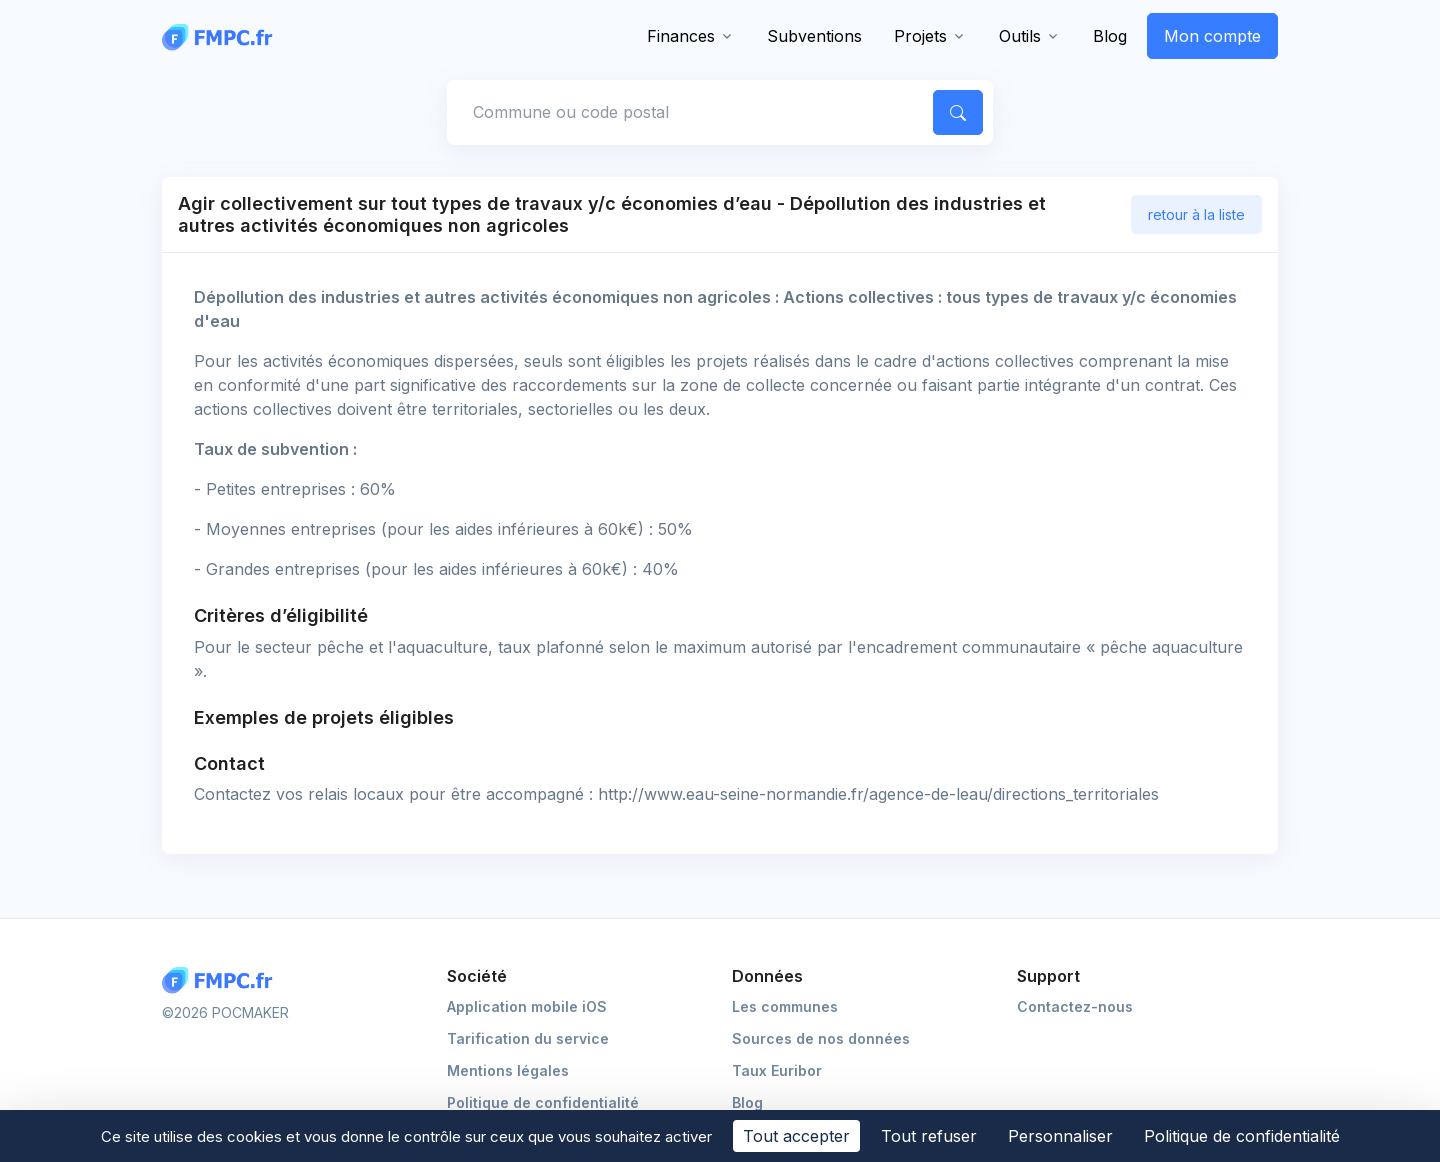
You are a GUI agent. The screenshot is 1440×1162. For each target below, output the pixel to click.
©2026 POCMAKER (225, 1012)
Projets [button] (920, 36)
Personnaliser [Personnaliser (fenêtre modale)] (1060, 1136)
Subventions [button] (814, 36)
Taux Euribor (777, 1070)
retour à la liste (1196, 214)
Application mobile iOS (527, 1006)
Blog (1110, 36)
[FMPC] (222, 36)
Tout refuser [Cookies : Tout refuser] (929, 1136)
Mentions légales (508, 1070)
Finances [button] (681, 36)
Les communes (785, 1006)
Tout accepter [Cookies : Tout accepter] (796, 1136)
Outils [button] (1020, 36)
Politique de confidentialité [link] (1242, 1136)
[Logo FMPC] (222, 980)
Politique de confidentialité (543, 1102)
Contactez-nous (1075, 1006)
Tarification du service (528, 1038)
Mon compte (1212, 36)
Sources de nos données (821, 1038)
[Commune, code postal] (687, 112)
